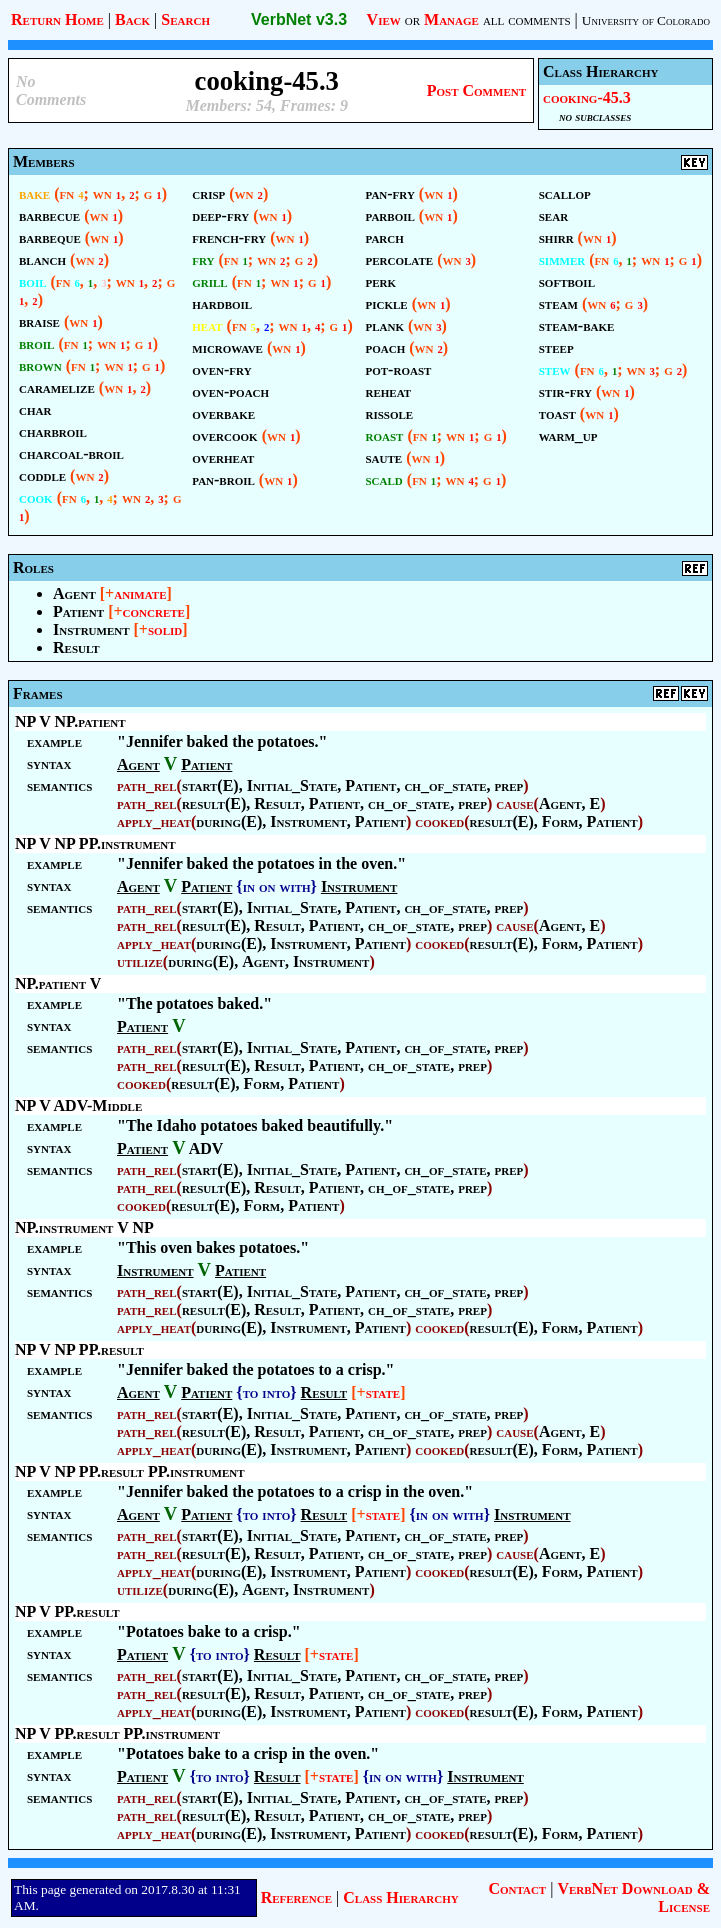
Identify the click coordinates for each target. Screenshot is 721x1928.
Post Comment (476, 90)
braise (39, 321)
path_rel (147, 785)
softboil (567, 281)
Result (76, 647)
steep (556, 347)
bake (34, 193)
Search (185, 19)
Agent (74, 593)
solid (165, 629)
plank (385, 325)
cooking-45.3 (587, 97)
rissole (390, 413)
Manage (451, 19)
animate (140, 593)
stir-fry (565, 391)
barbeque (50, 237)
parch (385, 237)
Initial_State (292, 785)
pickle (387, 303)
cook (36, 497)
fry (203, 259)
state (383, 1392)
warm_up (568, 435)
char (35, 409)
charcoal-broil (71, 453)
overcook (224, 435)
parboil (390, 215)
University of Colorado (646, 20)
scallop (565, 193)
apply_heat (154, 821)
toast (557, 413)
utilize (140, 961)
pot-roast (399, 369)
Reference (296, 1897)
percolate (400, 259)
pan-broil (223, 479)
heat (207, 325)
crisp (208, 193)
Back (132, 19)
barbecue (49, 215)
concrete (154, 611)
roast (385, 435)
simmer (562, 259)
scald (384, 479)
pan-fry (390, 193)
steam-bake (577, 325)
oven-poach (230, 391)
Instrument (91, 629)
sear (553, 215)
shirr (556, 237)
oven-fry (221, 369)
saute (384, 457)
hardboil (222, 303)
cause (514, 803)
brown (40, 365)
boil (33, 281)
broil (36, 343)
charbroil (53, 431)
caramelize (57, 387)
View (384, 19)
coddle (42, 475)
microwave (227, 347)
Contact (517, 1888)
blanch (42, 259)
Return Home (57, 19)
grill (209, 281)
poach (386, 347)
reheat (389, 391)
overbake (223, 413)
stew (555, 369)
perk (381, 281)
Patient (78, 611)
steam (558, 303)
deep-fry (220, 215)
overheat (223, 457)
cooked (439, 821)
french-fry (229, 237)
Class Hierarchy (400, 1897)
